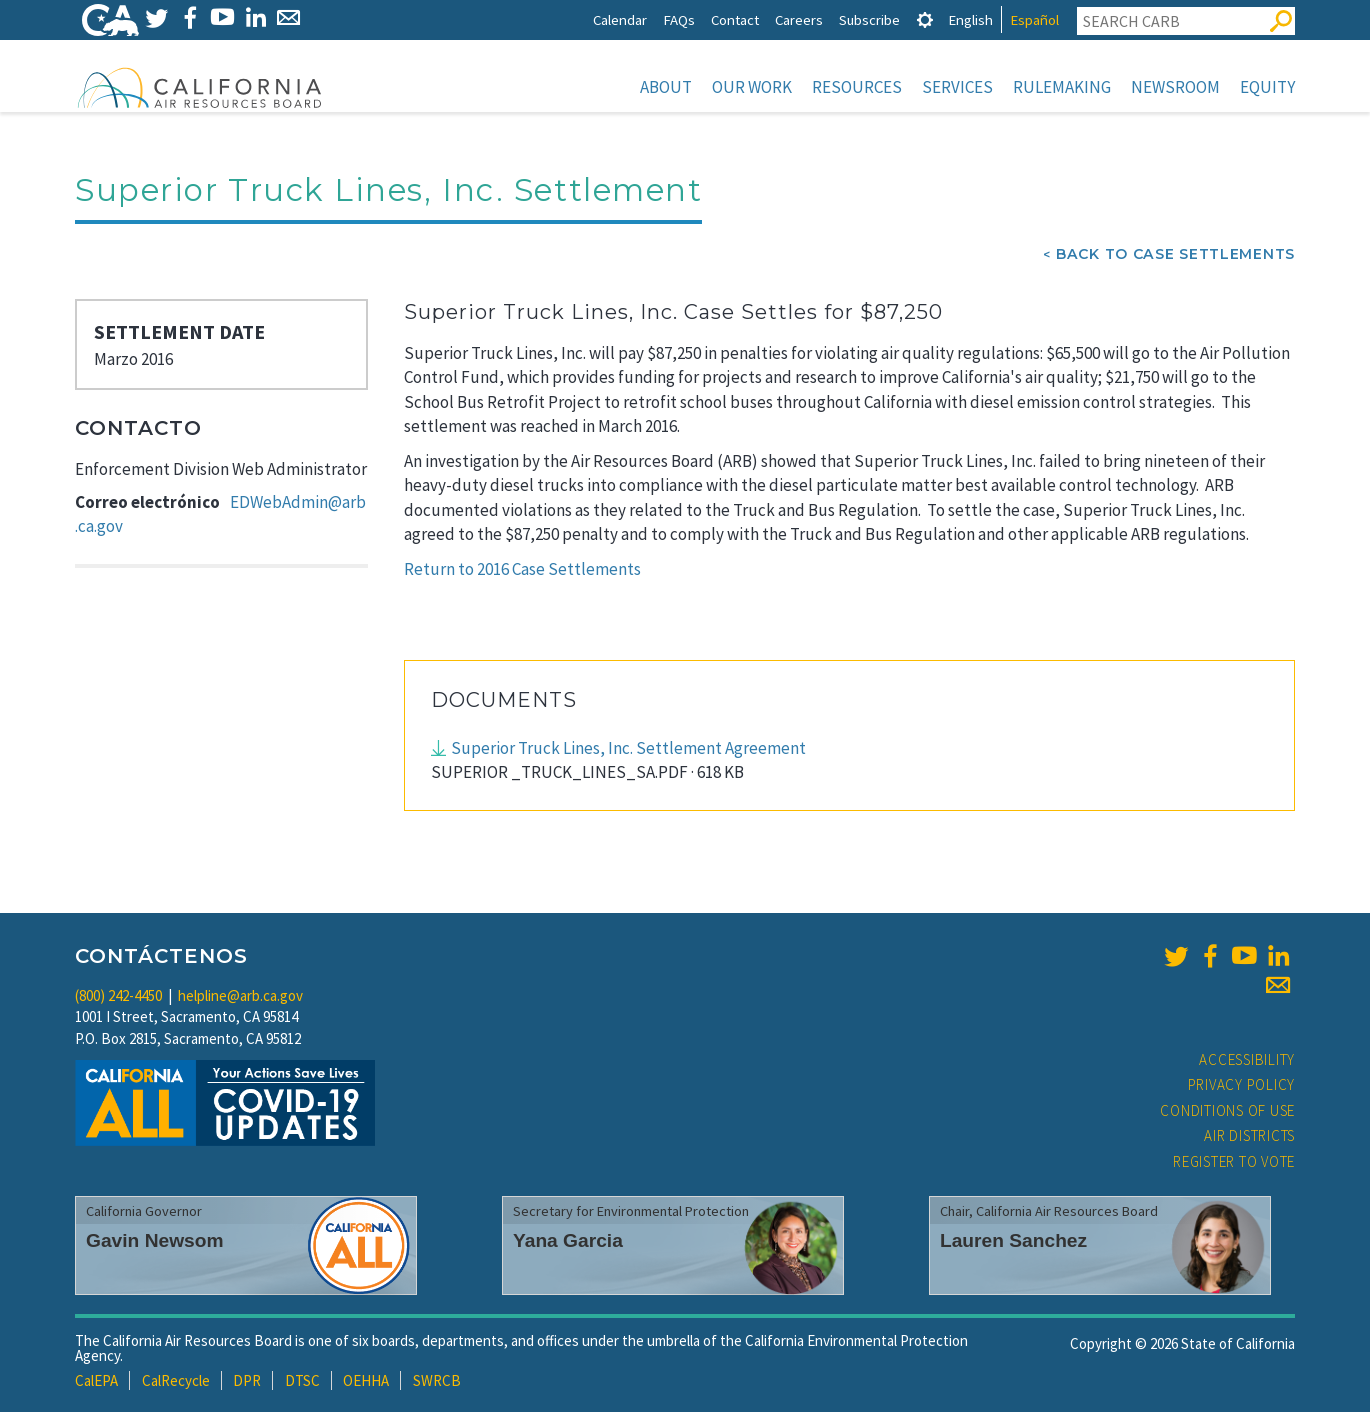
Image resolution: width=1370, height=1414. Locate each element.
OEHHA (366, 1382)
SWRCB (437, 1382)
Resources (857, 87)
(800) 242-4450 (118, 997)
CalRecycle (176, 1382)
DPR (247, 1382)
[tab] (925, 19)
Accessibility (1247, 1061)
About (666, 87)
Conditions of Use (1227, 1112)
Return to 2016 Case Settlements (522, 571)
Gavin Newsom (155, 1242)
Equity (1267, 87)
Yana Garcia (568, 1242)
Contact (735, 19)
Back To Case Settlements (1175, 256)
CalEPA (96, 1382)
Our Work (752, 87)
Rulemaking (1062, 87)
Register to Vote (1234, 1163)
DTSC (302, 1382)
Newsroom (1175, 87)
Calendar (620, 19)
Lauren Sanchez (1013, 1242)
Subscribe (869, 19)
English (970, 19)
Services (957, 87)
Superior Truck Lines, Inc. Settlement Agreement (628, 750)
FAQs (679, 19)
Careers (799, 19)
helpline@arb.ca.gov (240, 997)
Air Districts (1249, 1137)
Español (1034, 19)
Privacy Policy (1242, 1086)
